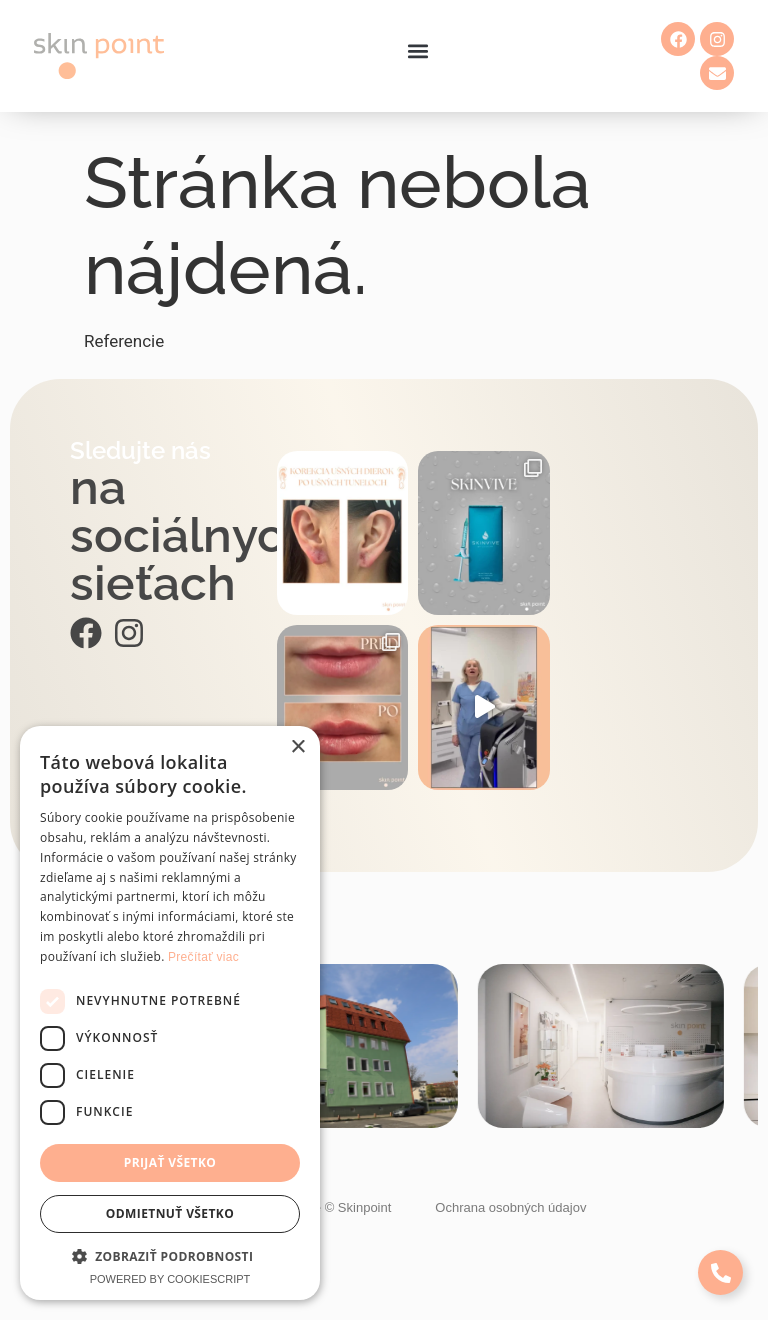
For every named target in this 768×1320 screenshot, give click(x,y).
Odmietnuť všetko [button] (170, 1213)
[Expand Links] (720, 1272)
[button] (417, 51)
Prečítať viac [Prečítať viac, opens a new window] (203, 957)
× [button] (297, 747)
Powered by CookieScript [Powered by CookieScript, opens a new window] (170, 1279)
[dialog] (170, 1013)
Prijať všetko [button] (170, 1162)
